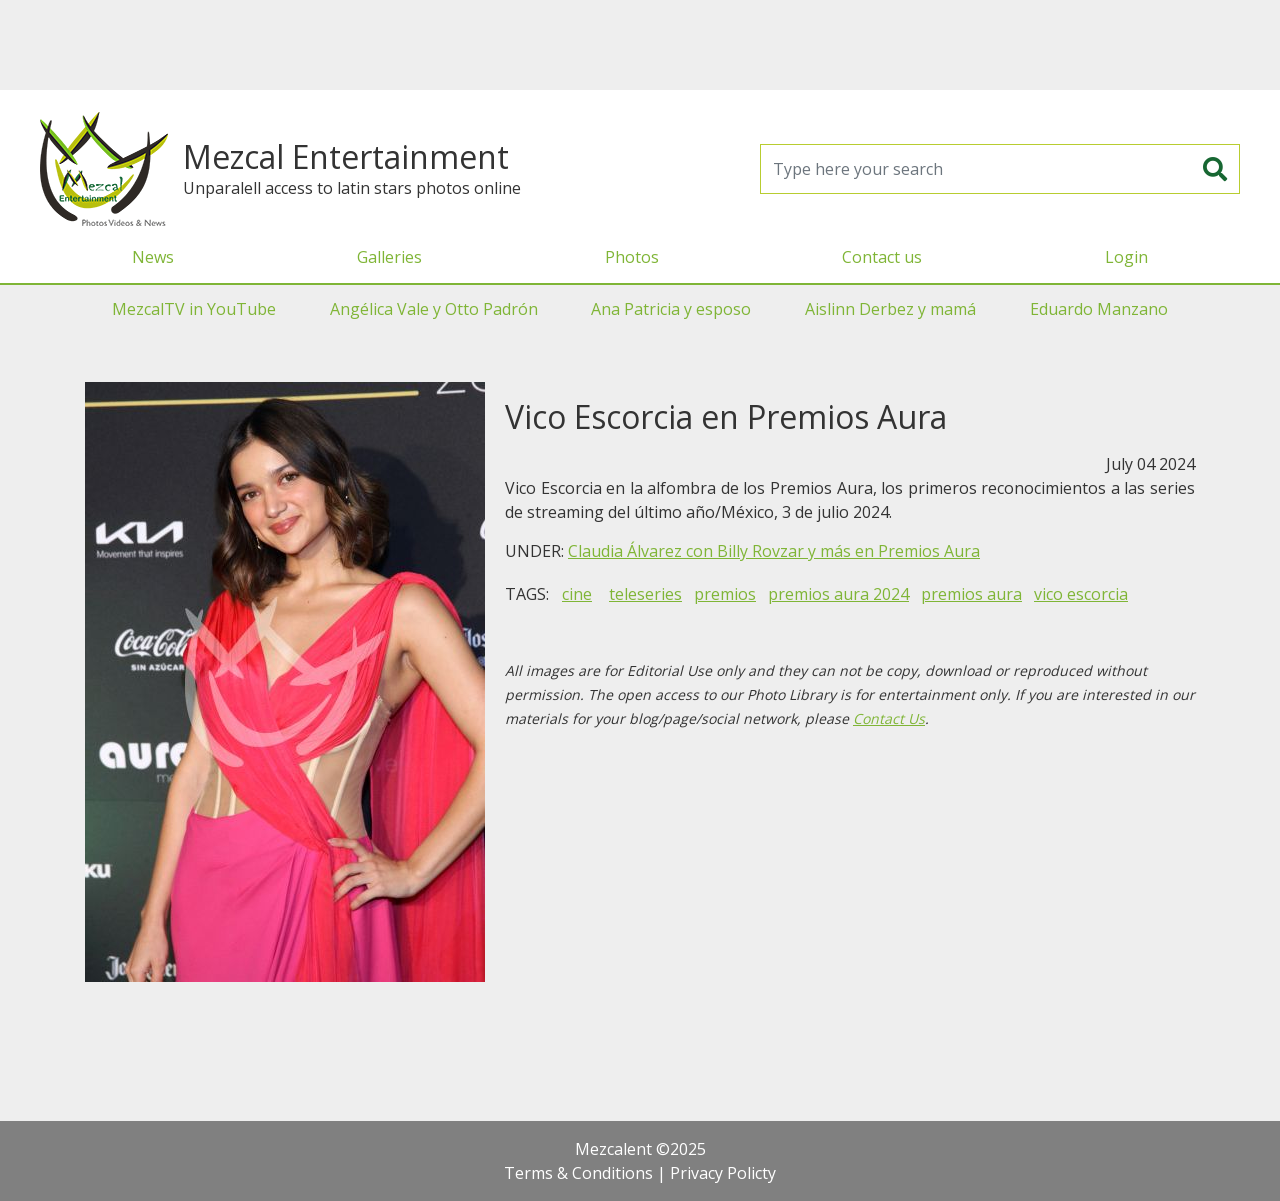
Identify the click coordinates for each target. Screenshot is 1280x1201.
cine (577, 594)
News (153, 257)
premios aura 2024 (838, 594)
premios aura (971, 594)
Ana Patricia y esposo (671, 309)
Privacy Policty (723, 1173)
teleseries (645, 594)
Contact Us (889, 718)
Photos (632, 257)
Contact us (882, 257)
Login (1126, 257)
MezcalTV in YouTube (194, 309)
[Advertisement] (640, 45)
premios (725, 594)
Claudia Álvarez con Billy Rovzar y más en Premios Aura (774, 551)
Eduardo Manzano (1099, 309)
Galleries (389, 257)
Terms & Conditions (578, 1173)
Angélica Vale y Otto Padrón (434, 309)
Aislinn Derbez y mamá (890, 309)
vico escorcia (1081, 594)
